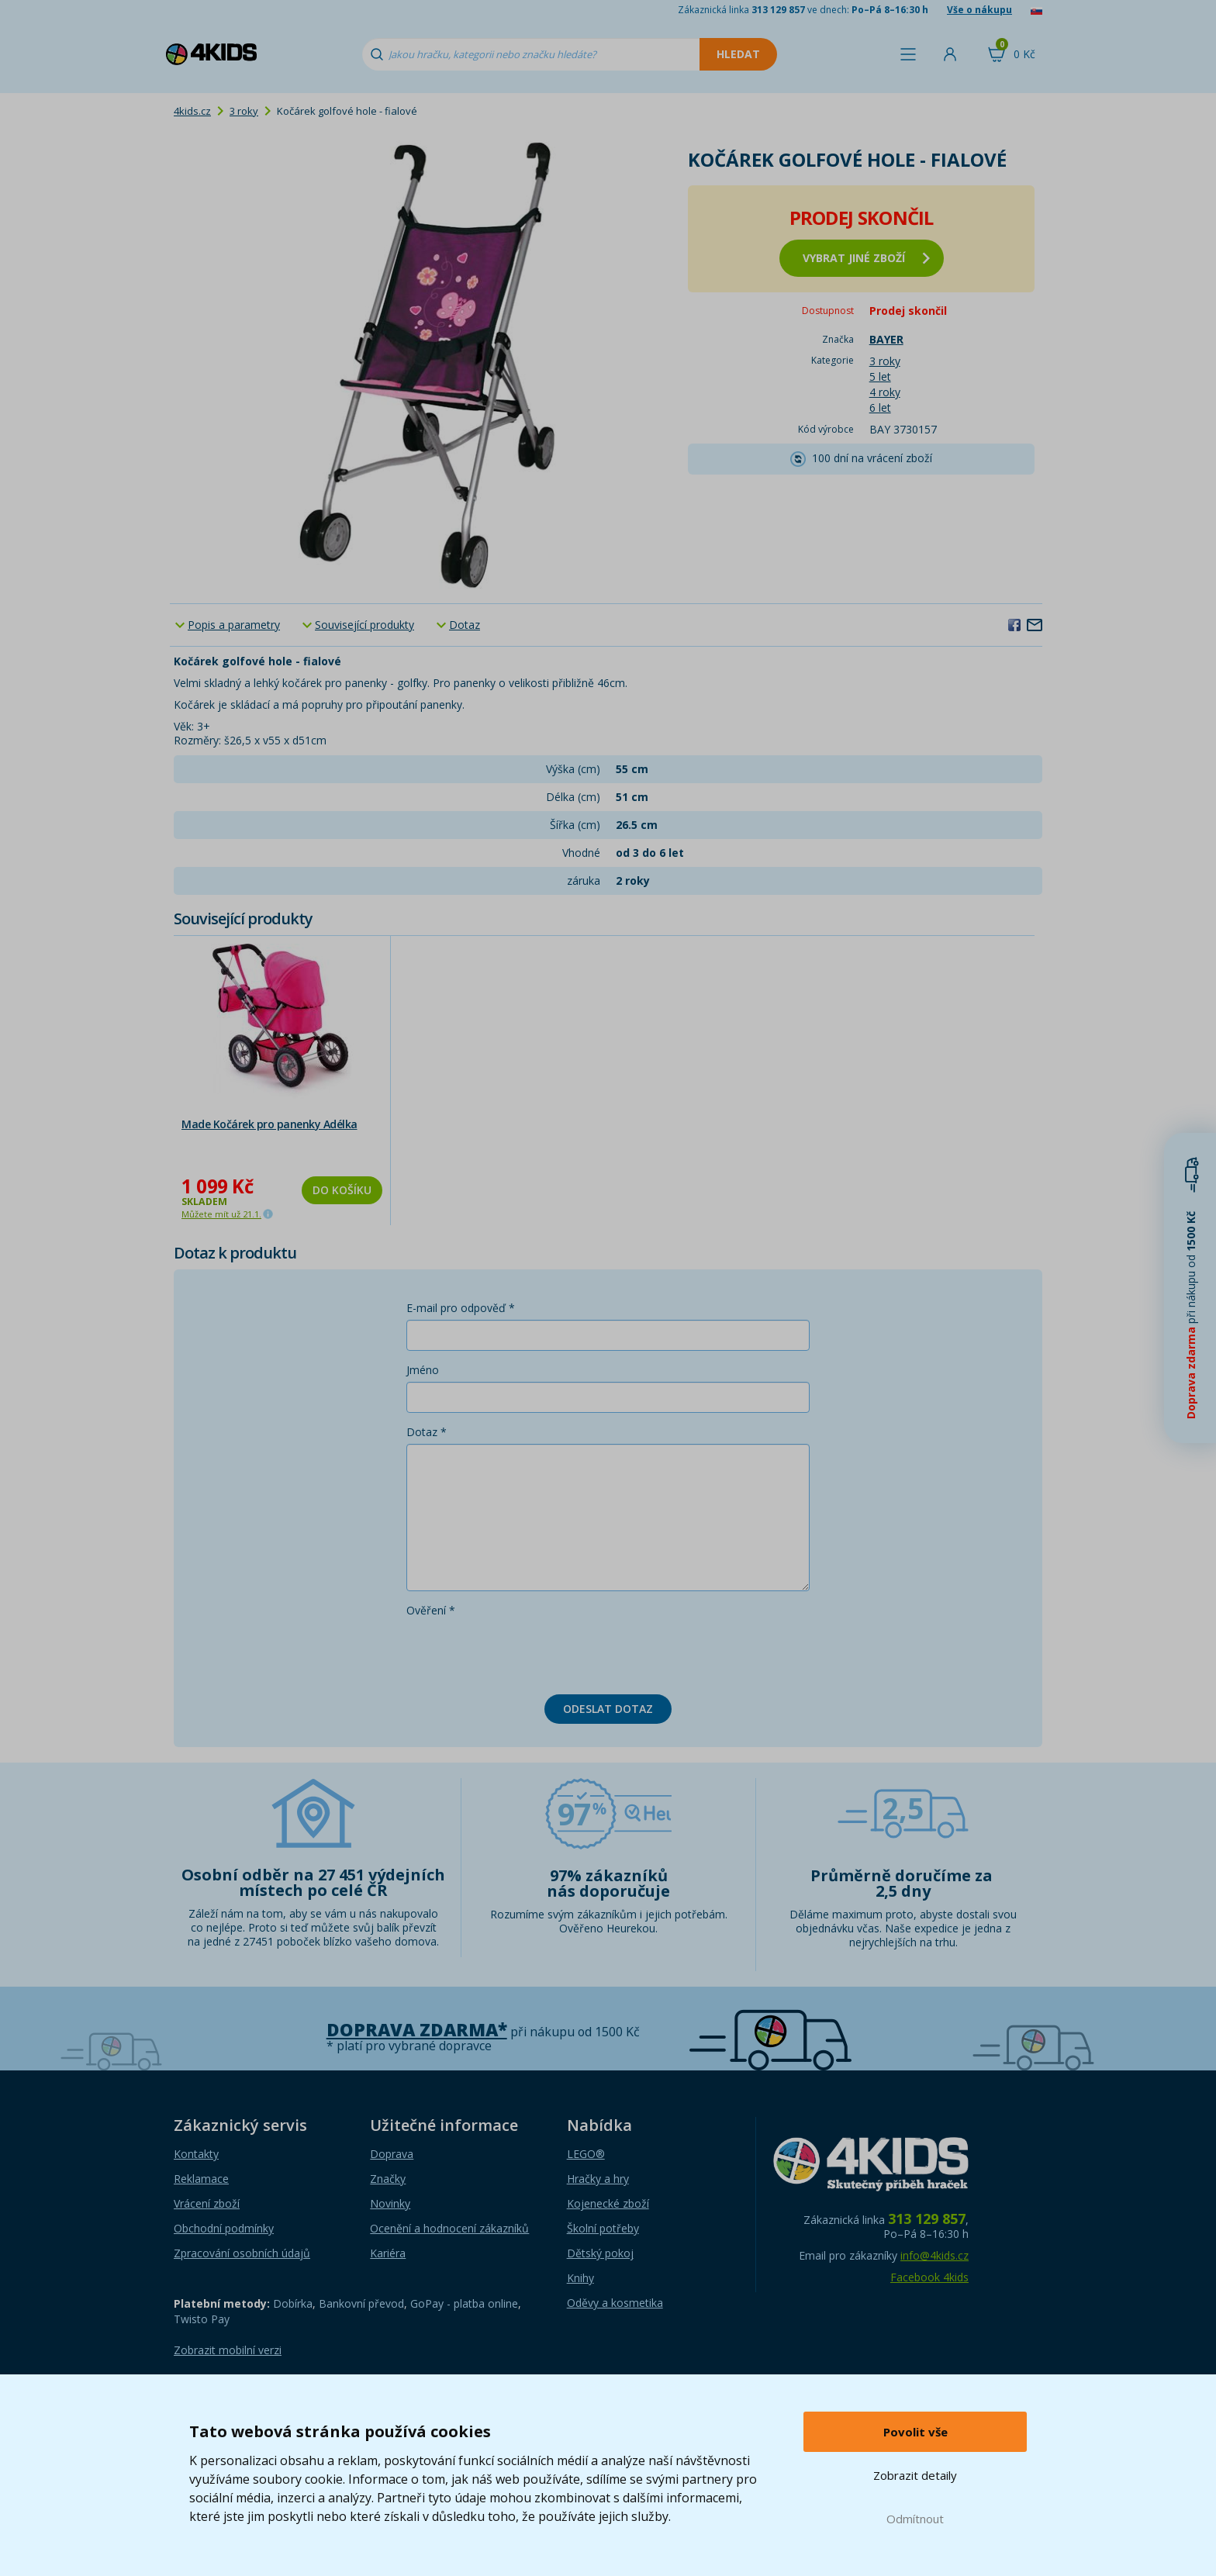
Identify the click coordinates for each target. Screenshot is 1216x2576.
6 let (880, 407)
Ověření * (430, 1610)
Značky (388, 2178)
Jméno (422, 1369)
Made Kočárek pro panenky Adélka (269, 1124)
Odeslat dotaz (608, 1708)
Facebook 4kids (929, 2277)
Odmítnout (915, 2518)
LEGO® (586, 2153)
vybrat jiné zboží (866, 257)
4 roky (884, 392)
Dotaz (464, 624)
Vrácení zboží (207, 2203)
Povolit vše (915, 2432)
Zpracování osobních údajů (242, 2253)
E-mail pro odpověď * (460, 1307)
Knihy (580, 2277)
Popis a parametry (234, 624)
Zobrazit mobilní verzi (228, 2350)
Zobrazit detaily (915, 2475)
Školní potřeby (603, 2228)
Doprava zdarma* (416, 2030)
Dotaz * (426, 1431)
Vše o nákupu (979, 9)
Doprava (391, 2153)
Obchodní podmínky (224, 2228)
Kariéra (388, 2253)
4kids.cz (192, 111)
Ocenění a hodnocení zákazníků (449, 2228)
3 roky (244, 111)
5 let (880, 376)
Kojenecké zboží (608, 2203)
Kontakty (196, 2153)
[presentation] (524, 1652)
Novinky (390, 2203)
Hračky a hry (598, 2178)
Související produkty (364, 624)
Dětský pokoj (600, 2253)
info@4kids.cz (934, 2255)
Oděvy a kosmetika (615, 2302)
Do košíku (342, 1190)
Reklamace (201, 2178)
